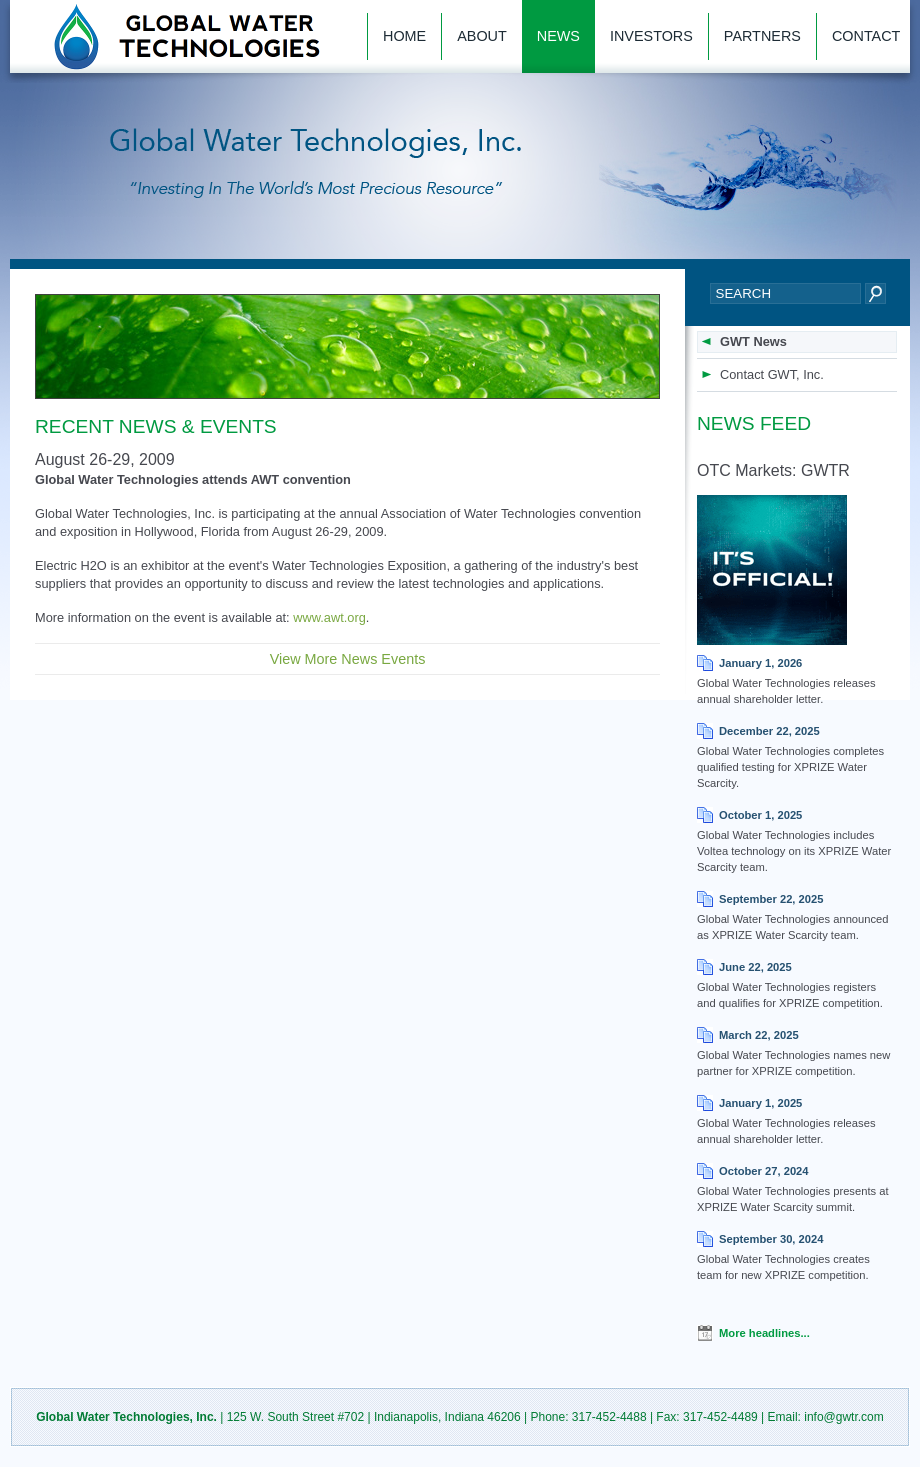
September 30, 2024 (771, 1239)
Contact (866, 36)
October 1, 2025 (760, 815)
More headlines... (764, 1333)
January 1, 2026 (760, 663)
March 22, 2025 (759, 1035)
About (482, 36)
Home (404, 36)
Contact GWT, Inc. (772, 374)
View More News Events (348, 659)
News (558, 36)
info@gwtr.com (844, 1417)
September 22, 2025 (771, 899)
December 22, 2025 (769, 731)
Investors (651, 36)
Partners (762, 36)
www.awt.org (329, 617)
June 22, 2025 (755, 967)
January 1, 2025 (760, 1103)
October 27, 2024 (764, 1171)
